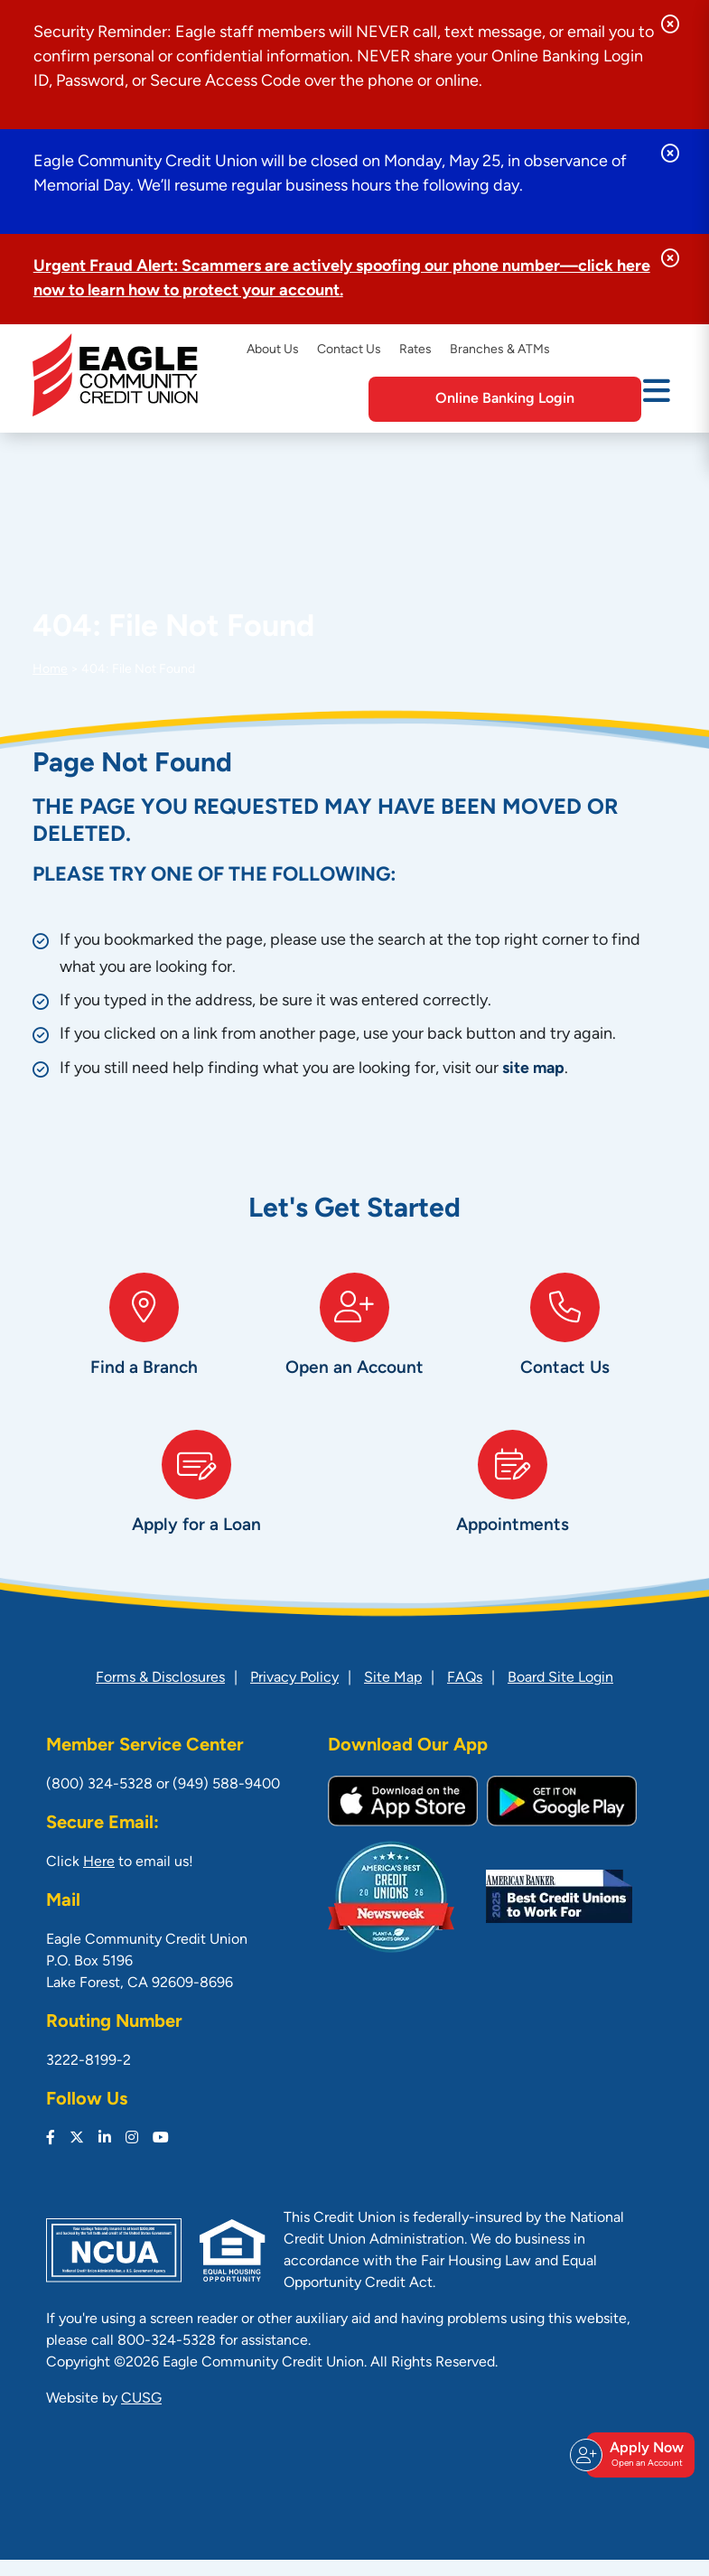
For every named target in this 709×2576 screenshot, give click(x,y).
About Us (273, 350)
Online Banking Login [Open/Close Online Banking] (532, 399)
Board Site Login (560, 1694)
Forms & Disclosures (160, 1694)
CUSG (141, 2415)
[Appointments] (513, 1511)
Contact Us (349, 350)
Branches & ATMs (500, 350)
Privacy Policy (294, 1694)
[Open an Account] (354, 1346)
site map (534, 1069)
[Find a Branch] (144, 1346)
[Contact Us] (565, 1346)
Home (50, 670)
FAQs (464, 1694)
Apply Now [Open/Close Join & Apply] (637, 2463)
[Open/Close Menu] (656, 397)
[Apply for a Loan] (197, 1511)
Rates (415, 350)
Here (99, 1878)
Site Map (393, 1694)
